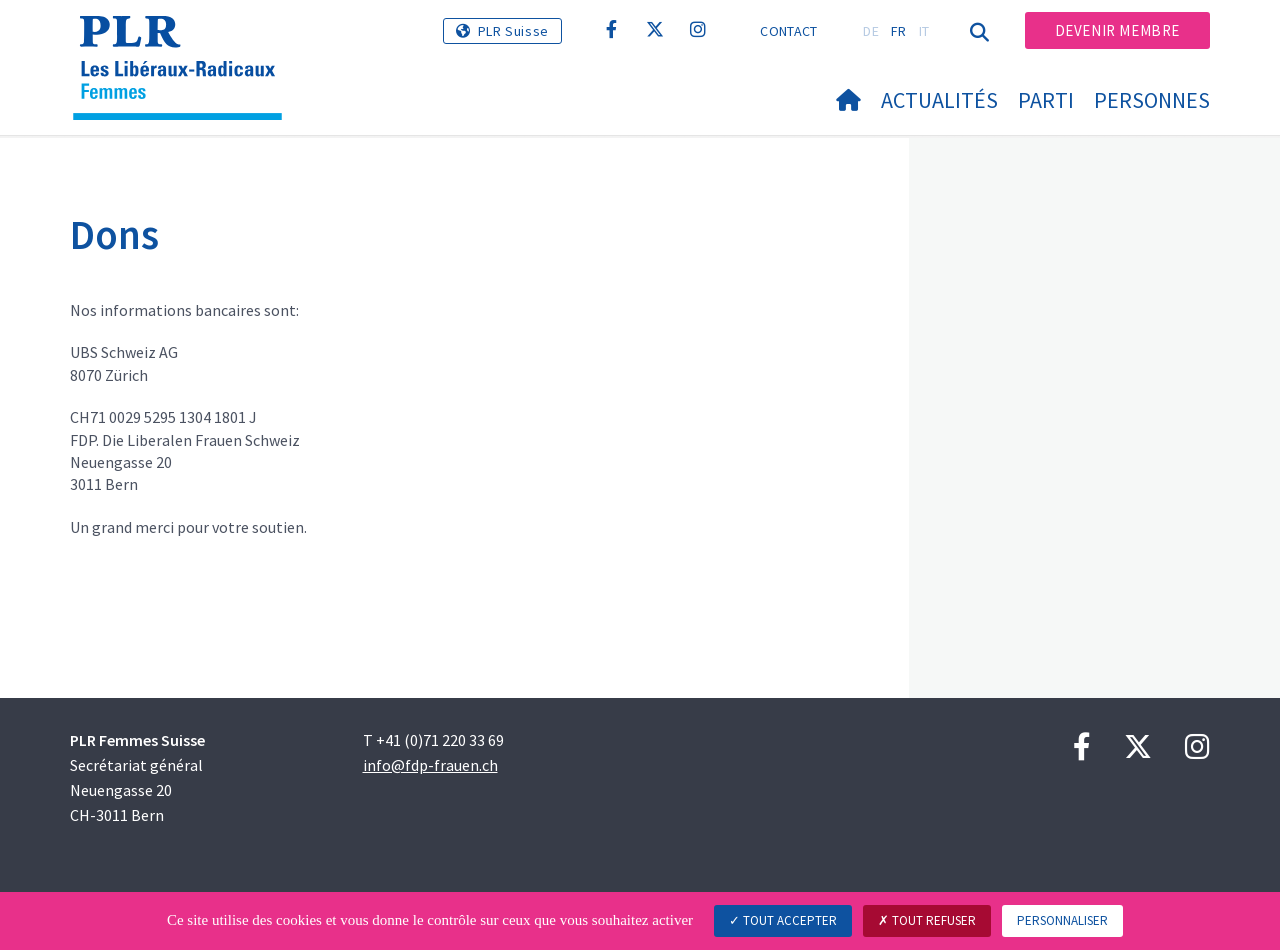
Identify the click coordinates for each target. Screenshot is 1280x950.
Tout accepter (783, 920)
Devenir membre (1117, 30)
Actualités (939, 100)
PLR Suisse (513, 31)
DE (871, 31)
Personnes (1152, 100)
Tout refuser (927, 920)
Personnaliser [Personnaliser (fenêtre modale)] (1062, 920)
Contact (788, 31)
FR (899, 31)
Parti (1046, 100)
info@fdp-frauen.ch (430, 765)
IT (924, 31)
